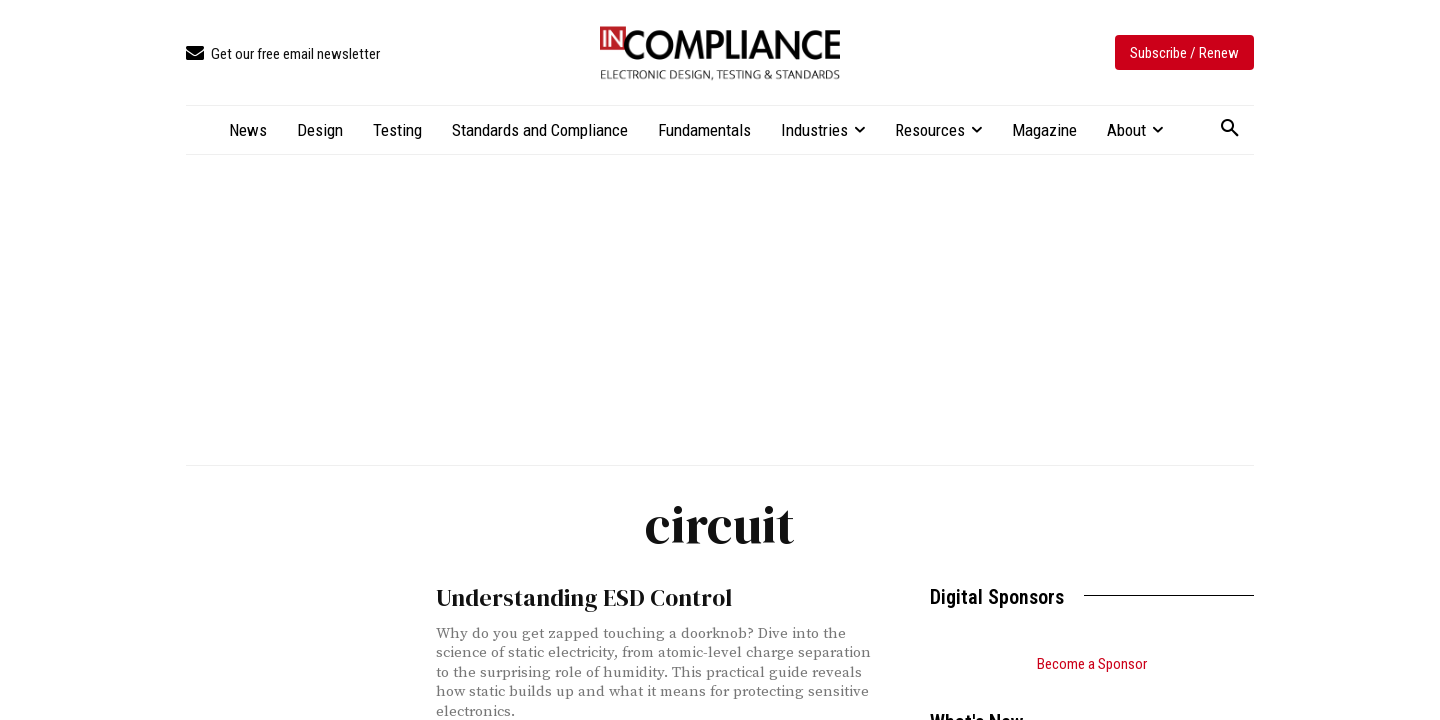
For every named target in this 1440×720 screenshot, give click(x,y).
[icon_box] (283, 54)
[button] (1230, 129)
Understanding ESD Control (567, 596)
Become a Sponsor (1092, 664)
